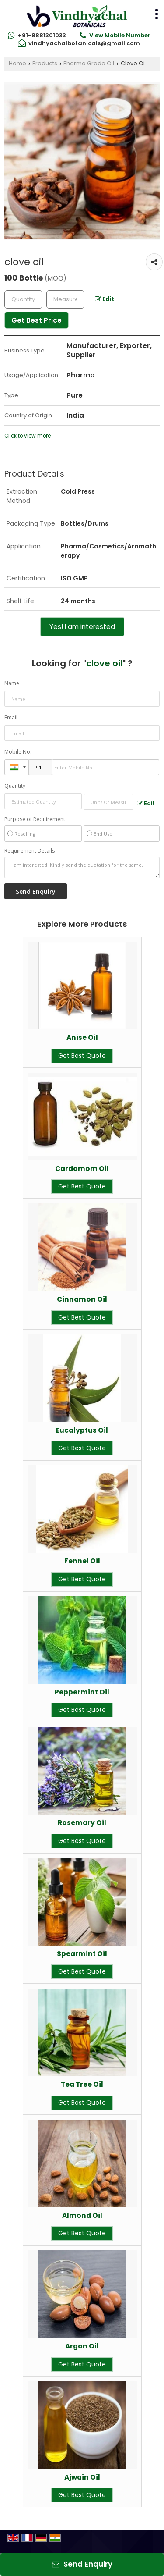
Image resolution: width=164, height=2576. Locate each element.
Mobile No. (17, 751)
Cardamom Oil (82, 1168)
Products (44, 63)
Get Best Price (36, 320)
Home (17, 63)
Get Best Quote (82, 1055)
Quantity (14, 786)
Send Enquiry (82, 2564)
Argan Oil (82, 2346)
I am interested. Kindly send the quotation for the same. (82, 867)
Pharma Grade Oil (88, 63)
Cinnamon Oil (82, 1299)
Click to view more (27, 435)
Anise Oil (82, 1037)
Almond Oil (82, 2215)
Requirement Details (29, 851)
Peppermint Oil (82, 1692)
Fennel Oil (82, 1561)
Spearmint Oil (82, 1953)
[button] (119, 35)
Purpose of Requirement (34, 819)
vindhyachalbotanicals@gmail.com (84, 43)
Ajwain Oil (82, 2477)
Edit (105, 299)
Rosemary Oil (82, 1822)
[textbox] (65, 299)
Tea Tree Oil (82, 2084)
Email (10, 717)
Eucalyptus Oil (82, 1430)
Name (11, 683)
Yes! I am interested (82, 626)
